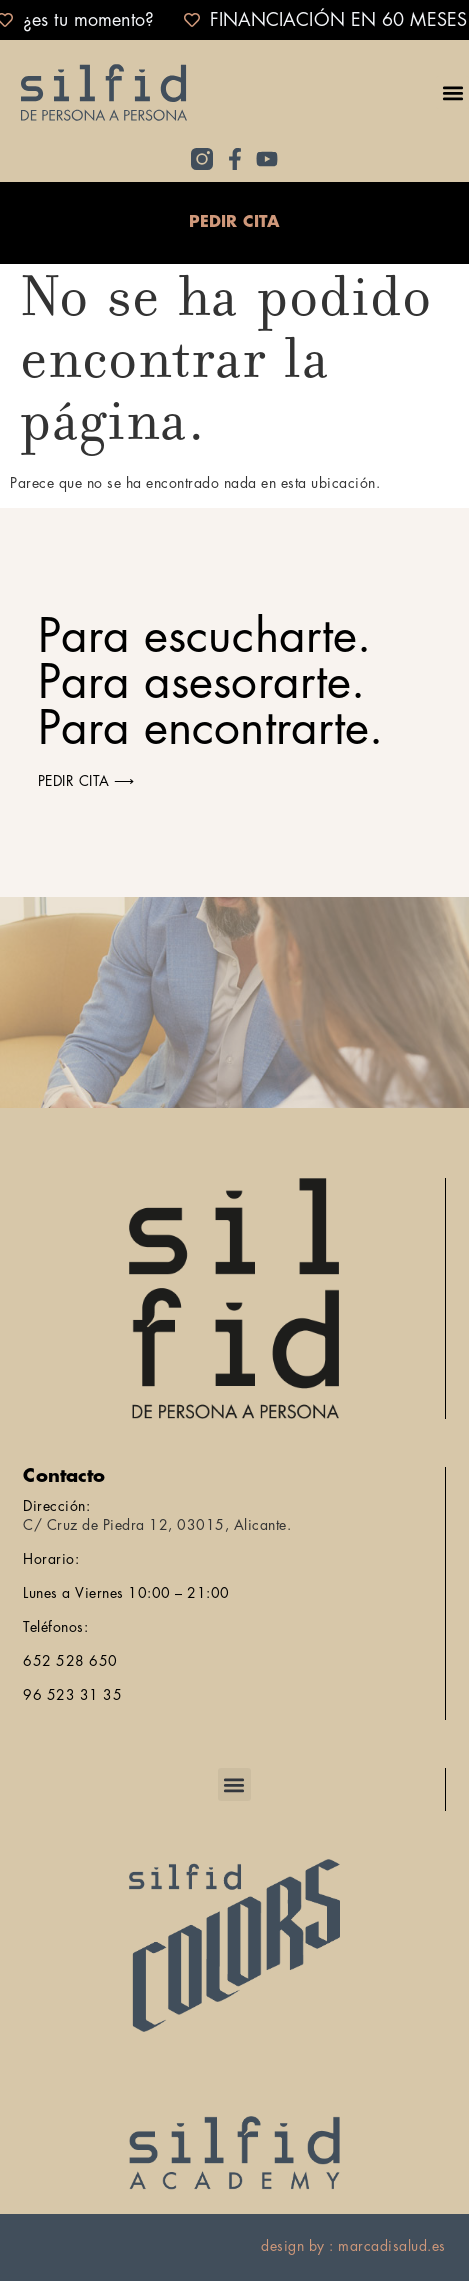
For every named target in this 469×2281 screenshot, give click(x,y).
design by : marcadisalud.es (353, 2246)
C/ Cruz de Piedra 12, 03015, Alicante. (157, 1525)
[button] (452, 92)
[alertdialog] (234, 20)
